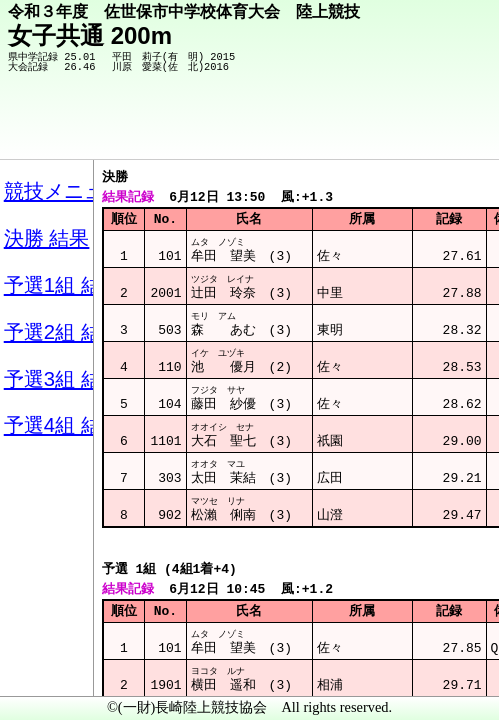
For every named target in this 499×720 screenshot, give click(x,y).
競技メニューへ (414, 131)
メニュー (56, 669)
